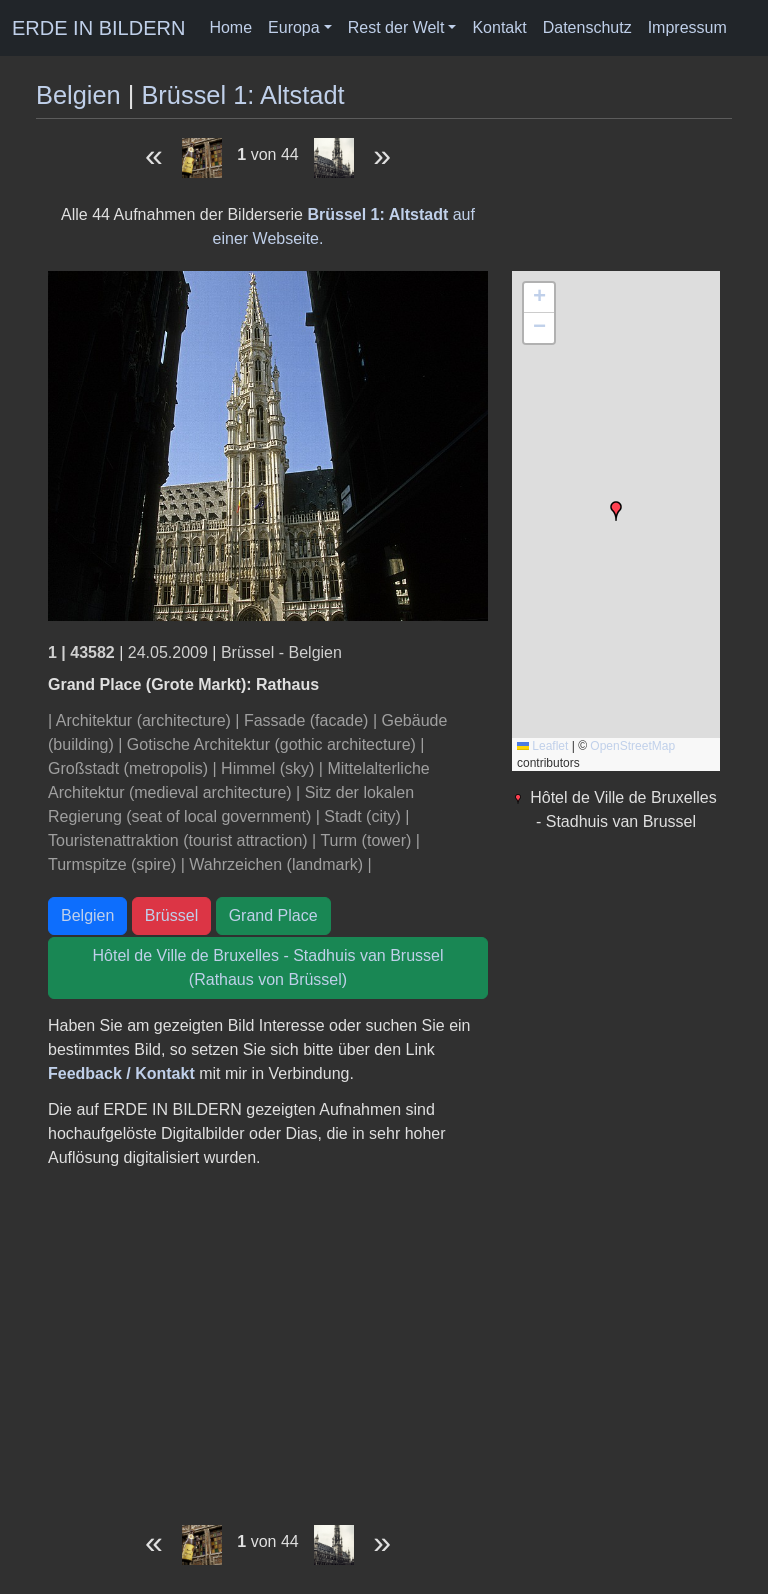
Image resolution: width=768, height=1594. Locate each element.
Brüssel (171, 915)
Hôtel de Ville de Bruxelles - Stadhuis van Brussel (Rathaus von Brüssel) (268, 967)
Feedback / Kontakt (121, 1073)
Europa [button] (294, 27)
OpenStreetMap (632, 746)
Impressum (687, 27)
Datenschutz (587, 27)
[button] (616, 511)
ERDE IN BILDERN (98, 28)
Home (230, 27)
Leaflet (542, 746)
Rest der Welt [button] (396, 27)
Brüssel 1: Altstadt (242, 95)
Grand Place (273, 915)
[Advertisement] (268, 1340)
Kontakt (499, 27)
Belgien (78, 95)
